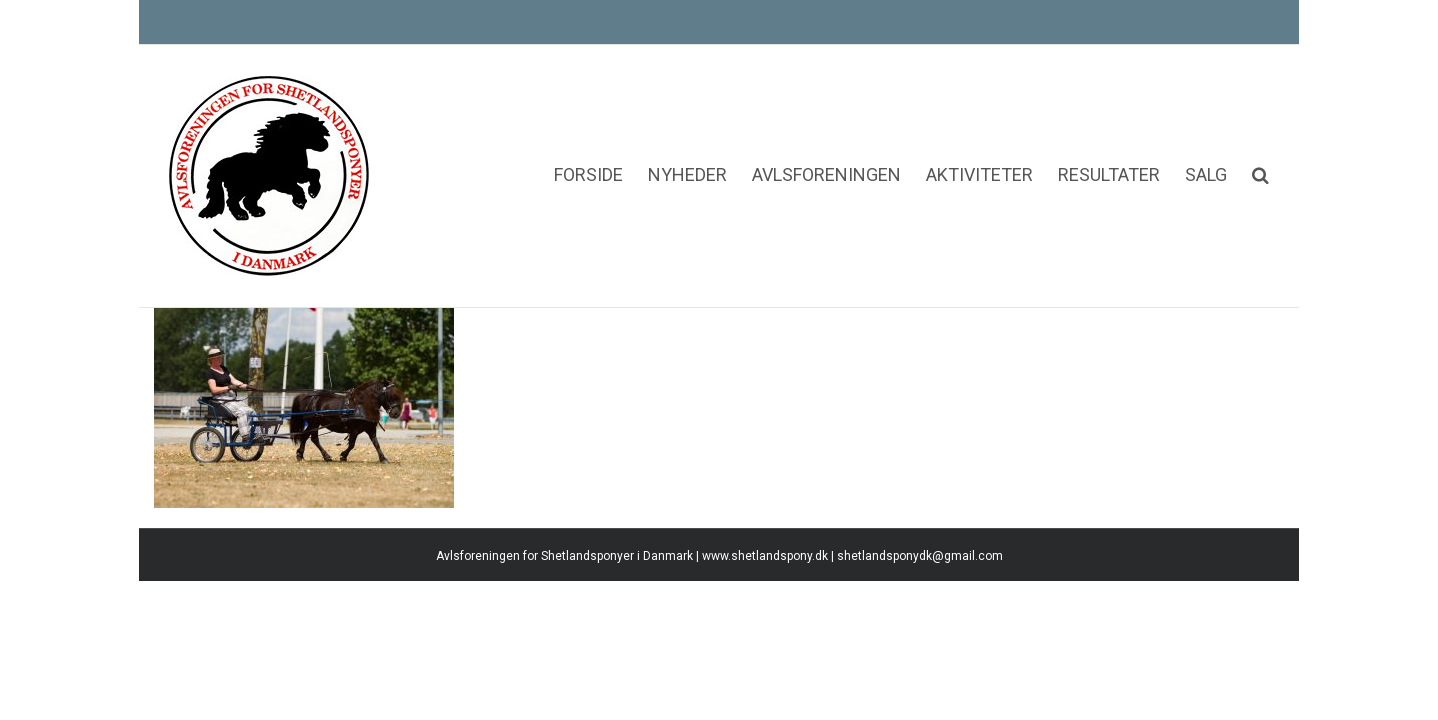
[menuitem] (491, 115)
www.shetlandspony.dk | (769, 668)
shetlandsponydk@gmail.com (920, 668)
